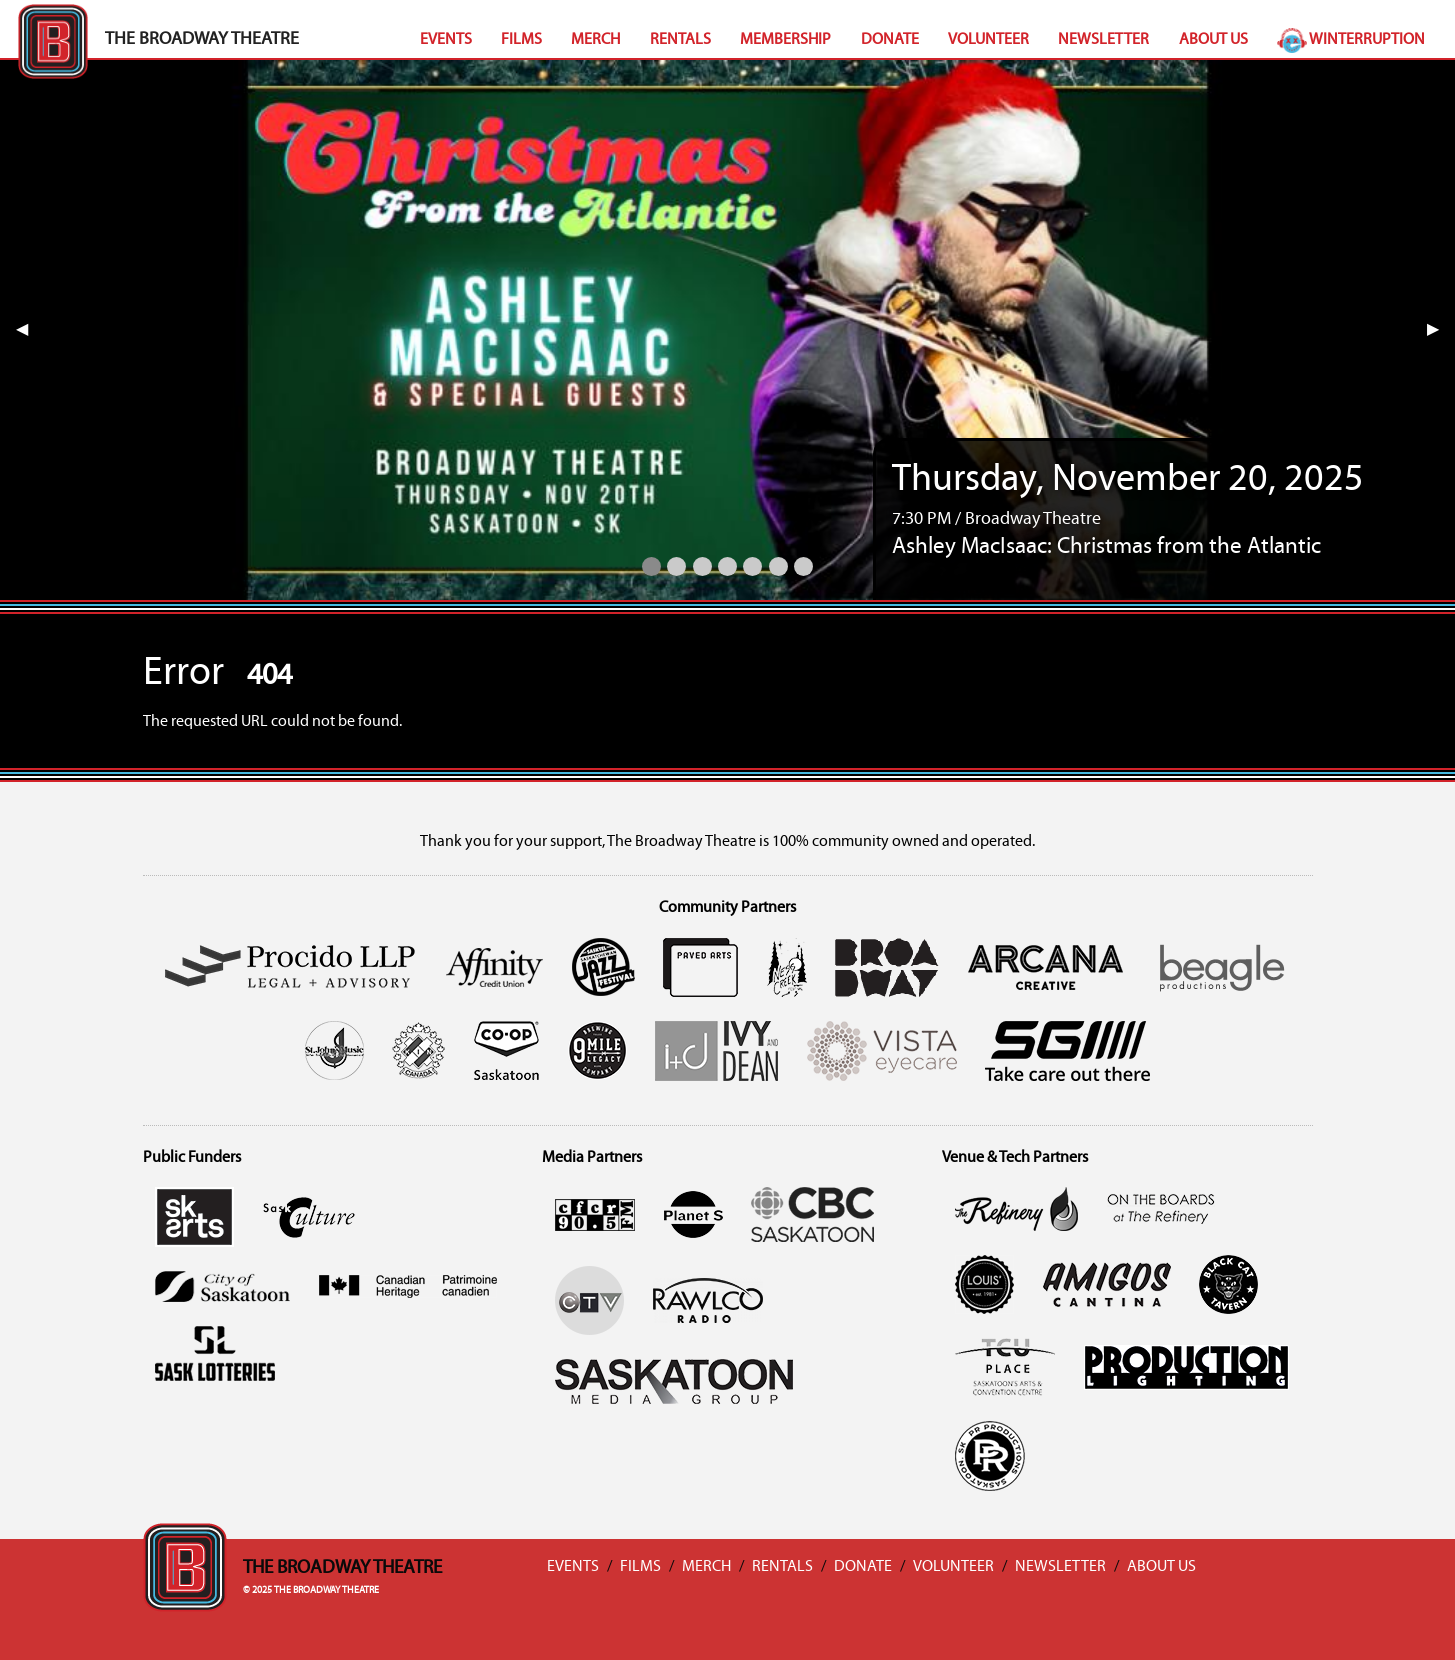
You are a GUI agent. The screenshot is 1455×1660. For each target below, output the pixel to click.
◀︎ (30, 330)
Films (521, 40)
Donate (890, 40)
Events (446, 40)
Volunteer (988, 40)
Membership (785, 40)
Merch (595, 40)
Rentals (680, 40)
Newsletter (1103, 40)
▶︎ (1441, 330)
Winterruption (1351, 40)
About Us (1213, 40)
